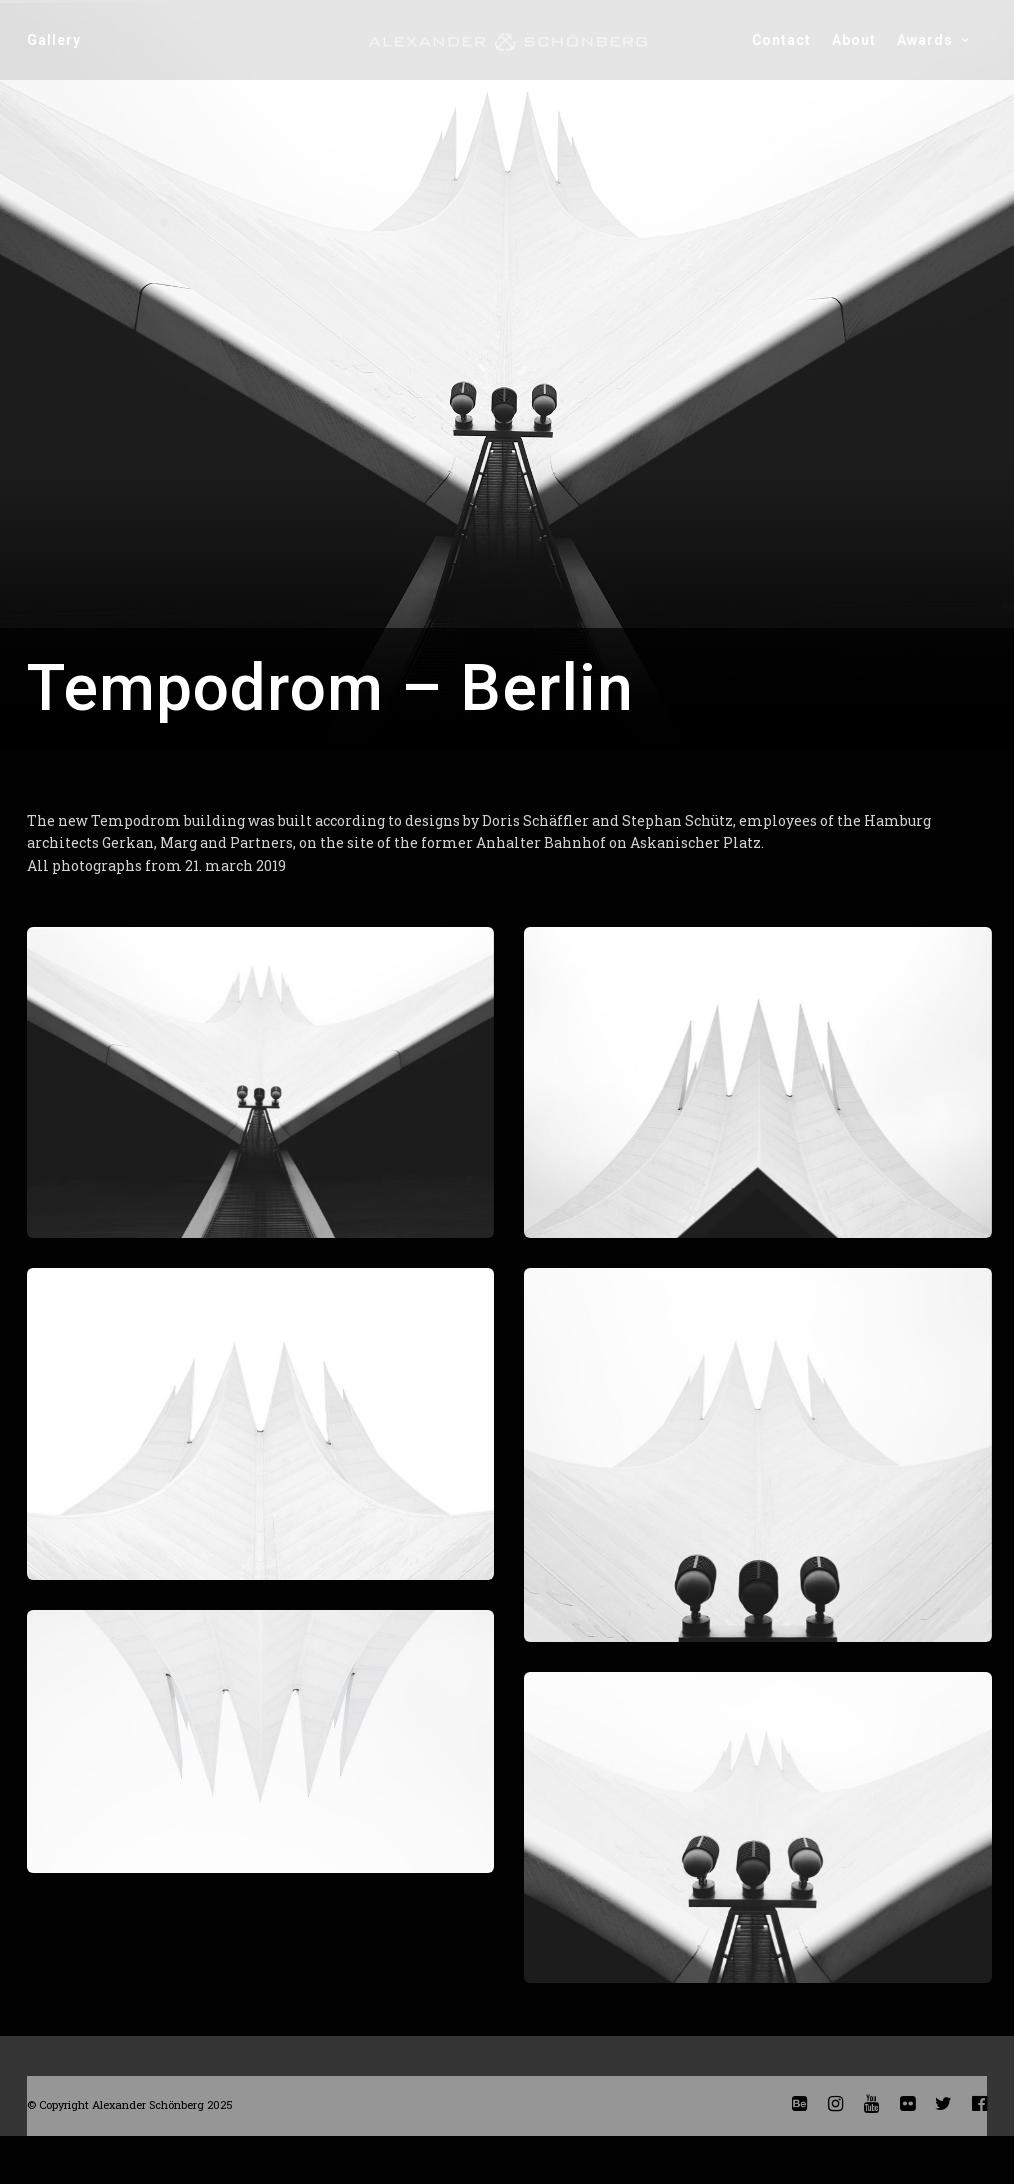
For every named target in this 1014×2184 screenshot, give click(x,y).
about (854, 40)
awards (925, 40)
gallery (54, 40)
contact (781, 40)
